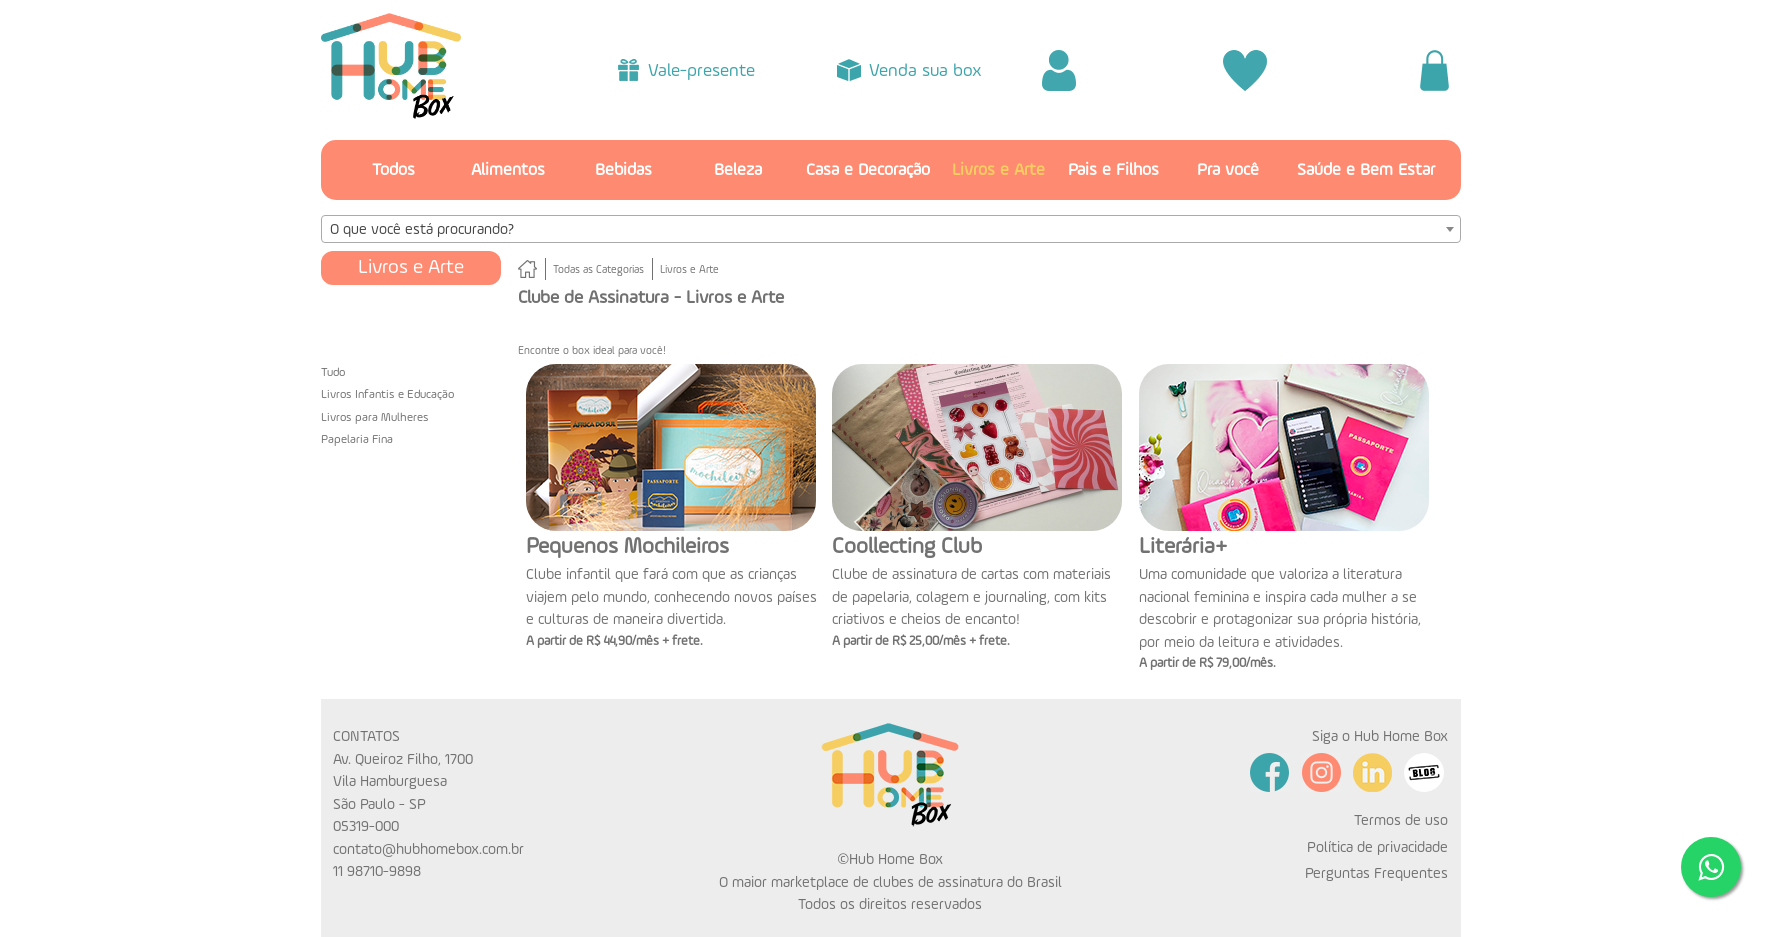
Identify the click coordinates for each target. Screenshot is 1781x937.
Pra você (1228, 170)
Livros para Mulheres (375, 418)
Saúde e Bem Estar (1366, 170)
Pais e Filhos (1113, 170)
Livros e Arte (998, 170)
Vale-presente (701, 71)
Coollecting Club (907, 547)
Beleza (738, 170)
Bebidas (623, 170)
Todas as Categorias (598, 270)
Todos (393, 170)
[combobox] (891, 229)
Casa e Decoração (868, 170)
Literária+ (1183, 547)
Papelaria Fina (357, 440)
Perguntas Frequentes (1376, 873)
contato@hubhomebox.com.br (428, 849)
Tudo (333, 373)
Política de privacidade (1377, 847)
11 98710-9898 (377, 871)
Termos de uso (1401, 820)
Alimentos (508, 170)
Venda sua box (925, 71)
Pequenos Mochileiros (627, 547)
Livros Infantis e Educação (387, 395)
